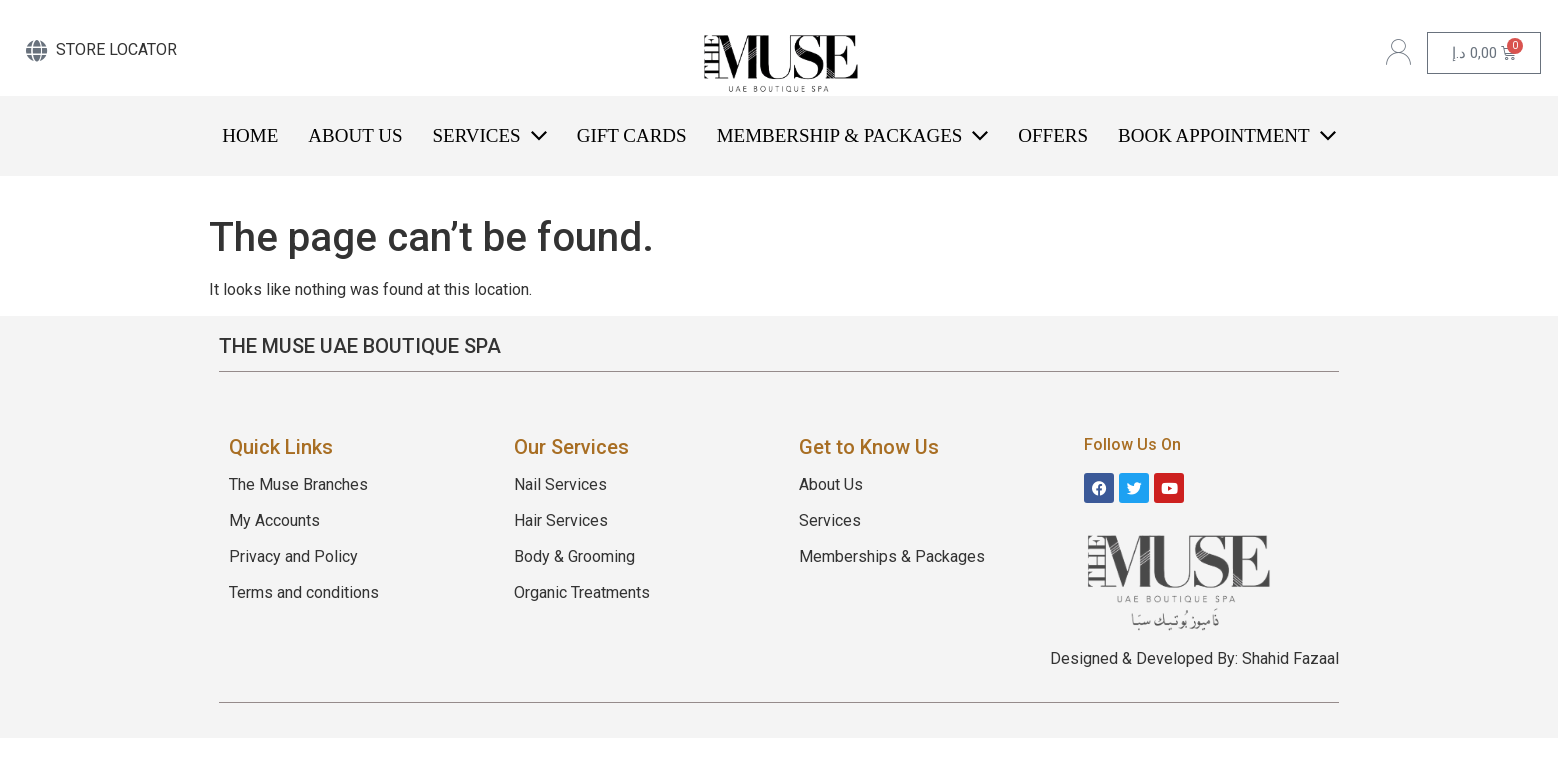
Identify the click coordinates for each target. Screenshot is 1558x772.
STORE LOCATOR (116, 49)
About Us (831, 484)
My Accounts (274, 520)
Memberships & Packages (892, 556)
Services (830, 520)
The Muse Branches (298, 484)
